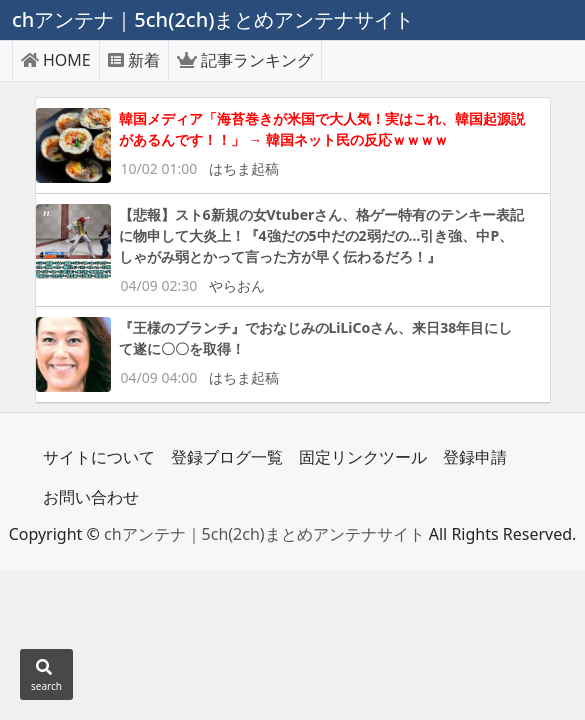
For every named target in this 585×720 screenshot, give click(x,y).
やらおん (237, 285)
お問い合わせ (91, 497)
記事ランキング (245, 60)
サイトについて (99, 457)
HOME (56, 60)
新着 (134, 60)
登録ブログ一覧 (227, 457)
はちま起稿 (244, 168)
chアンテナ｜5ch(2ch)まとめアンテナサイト (264, 534)
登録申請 (475, 457)
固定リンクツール (363, 457)
